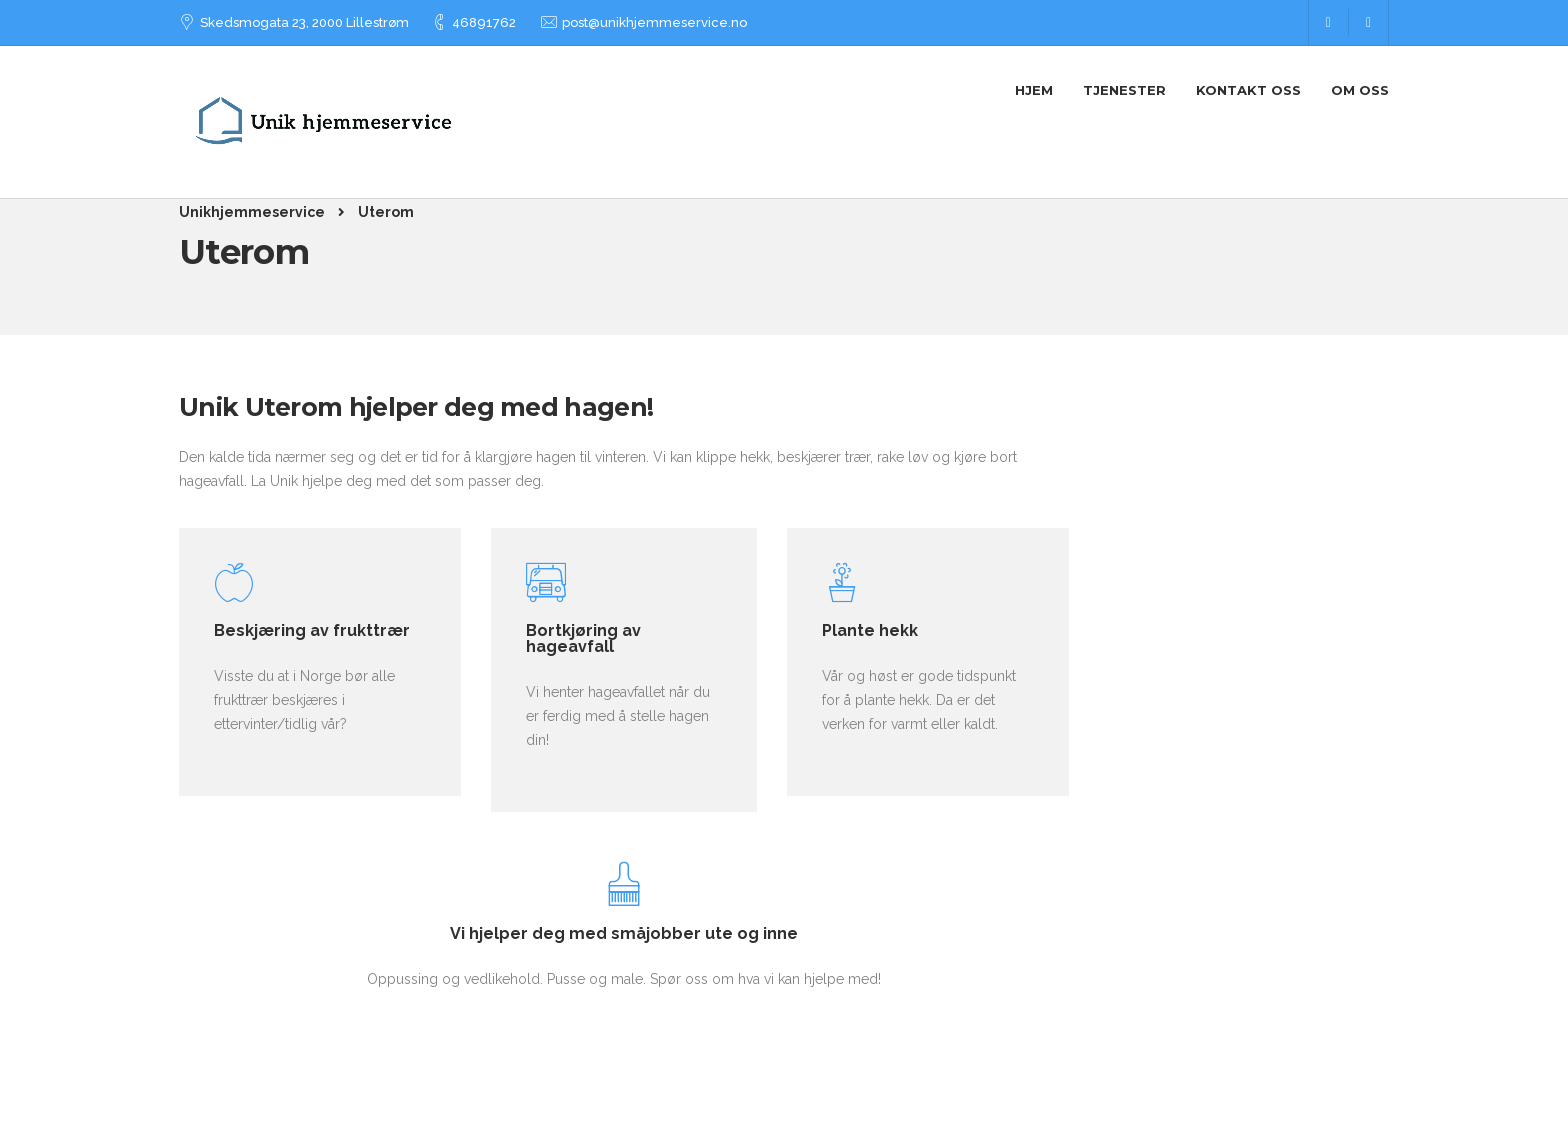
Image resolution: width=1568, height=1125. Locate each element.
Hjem (1034, 90)
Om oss (1360, 90)
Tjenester (1124, 90)
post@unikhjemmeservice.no (654, 22)
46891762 (484, 22)
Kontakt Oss (1248, 90)
